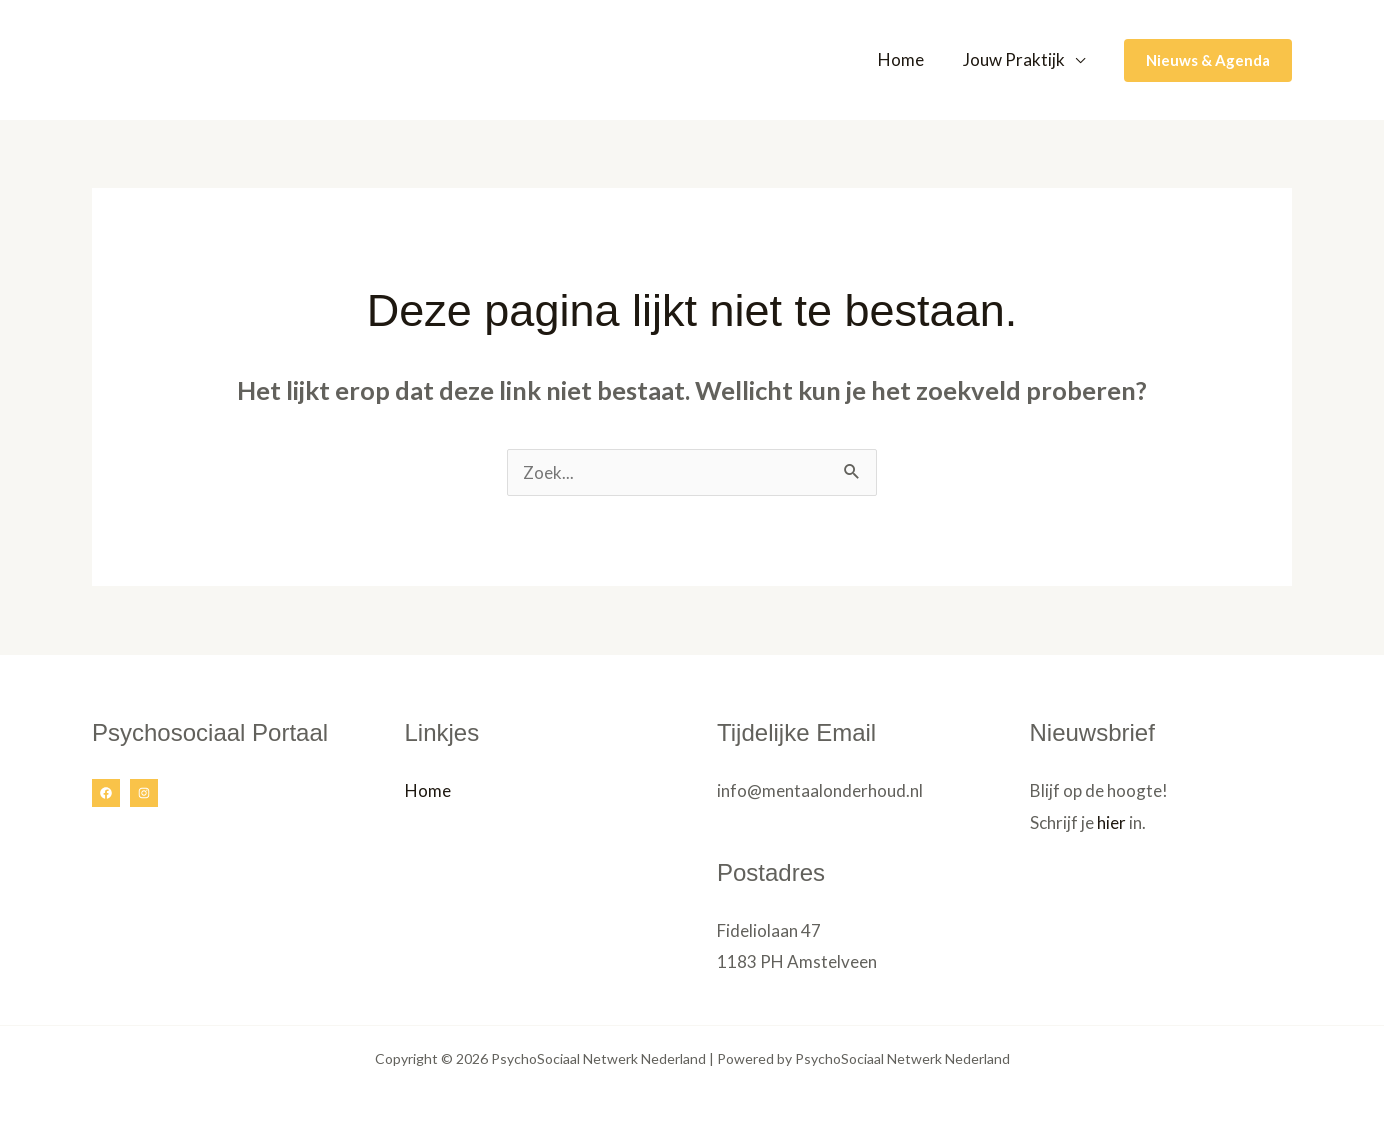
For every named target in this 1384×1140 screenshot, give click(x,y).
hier (1111, 822)
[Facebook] (106, 793)
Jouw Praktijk (1016, 59)
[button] (1208, 60)
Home (908, 59)
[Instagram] (144, 793)
